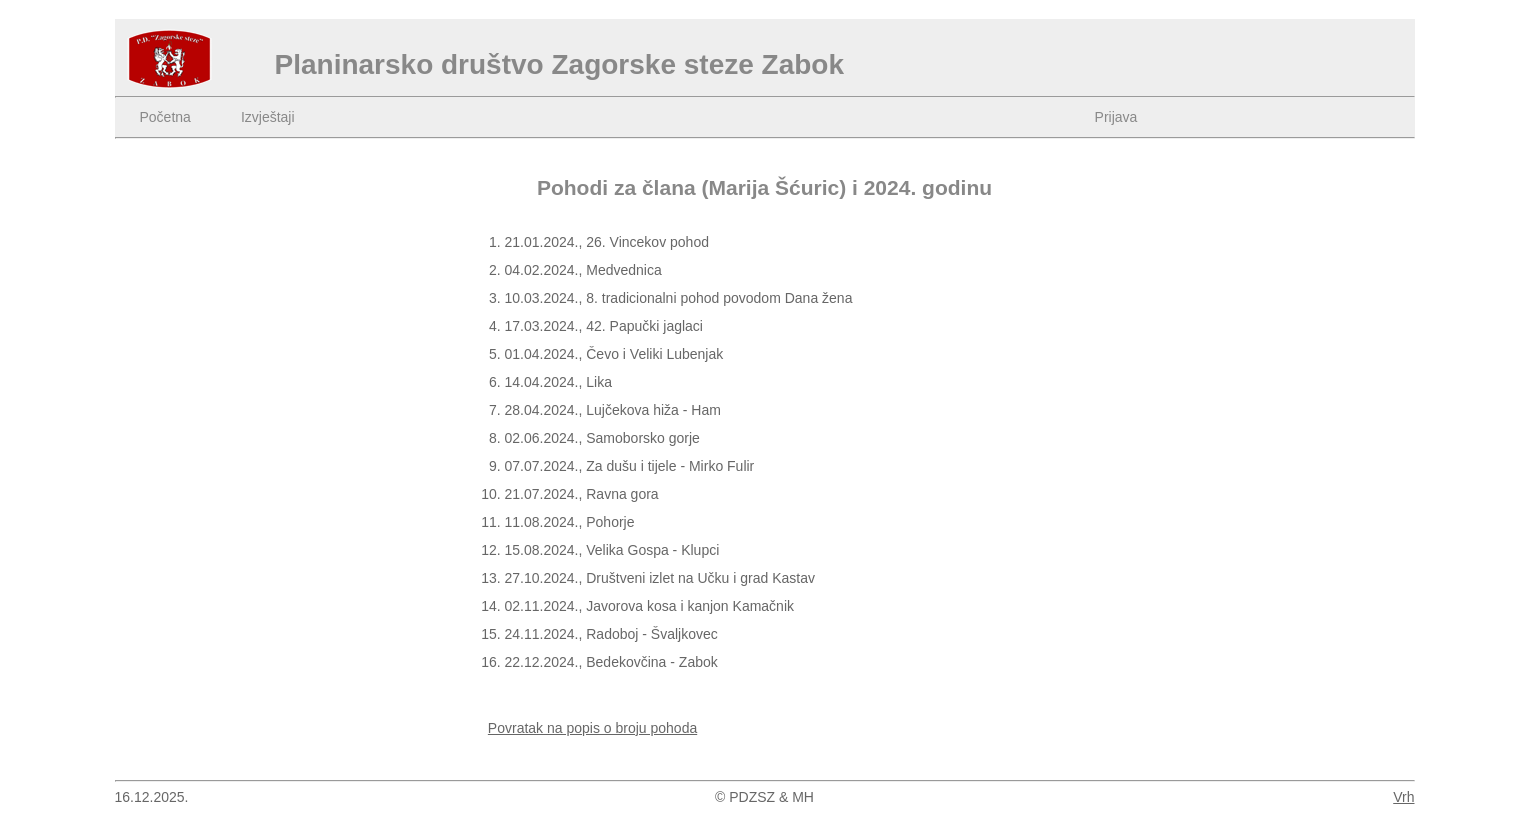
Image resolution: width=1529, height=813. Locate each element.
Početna (165, 117)
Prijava (1116, 117)
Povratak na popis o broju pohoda (592, 728)
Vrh (1403, 797)
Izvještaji (268, 117)
